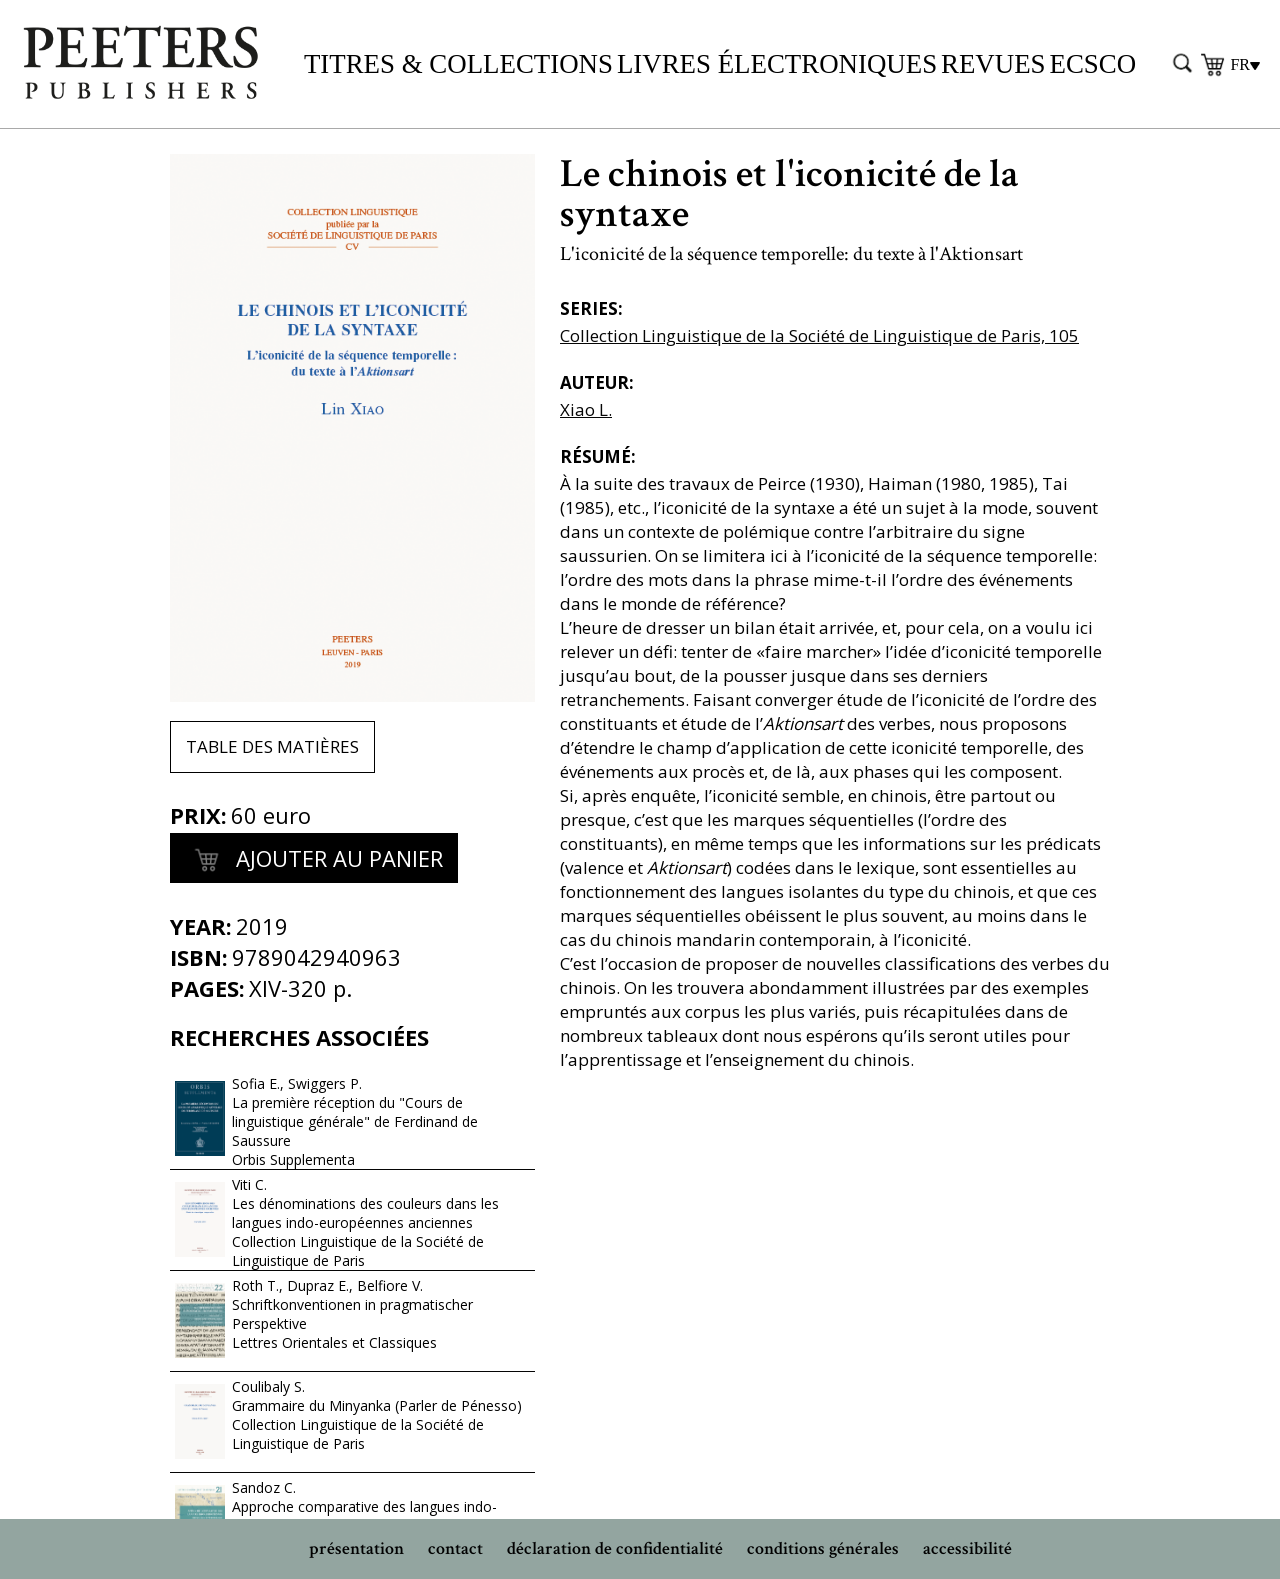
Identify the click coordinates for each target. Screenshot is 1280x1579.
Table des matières (272, 746)
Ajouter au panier (314, 861)
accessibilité (967, 1548)
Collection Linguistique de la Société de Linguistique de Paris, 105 (819, 335)
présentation (356, 1548)
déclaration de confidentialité (615, 1548)
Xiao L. (586, 409)
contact (455, 1548)
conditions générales (823, 1548)
